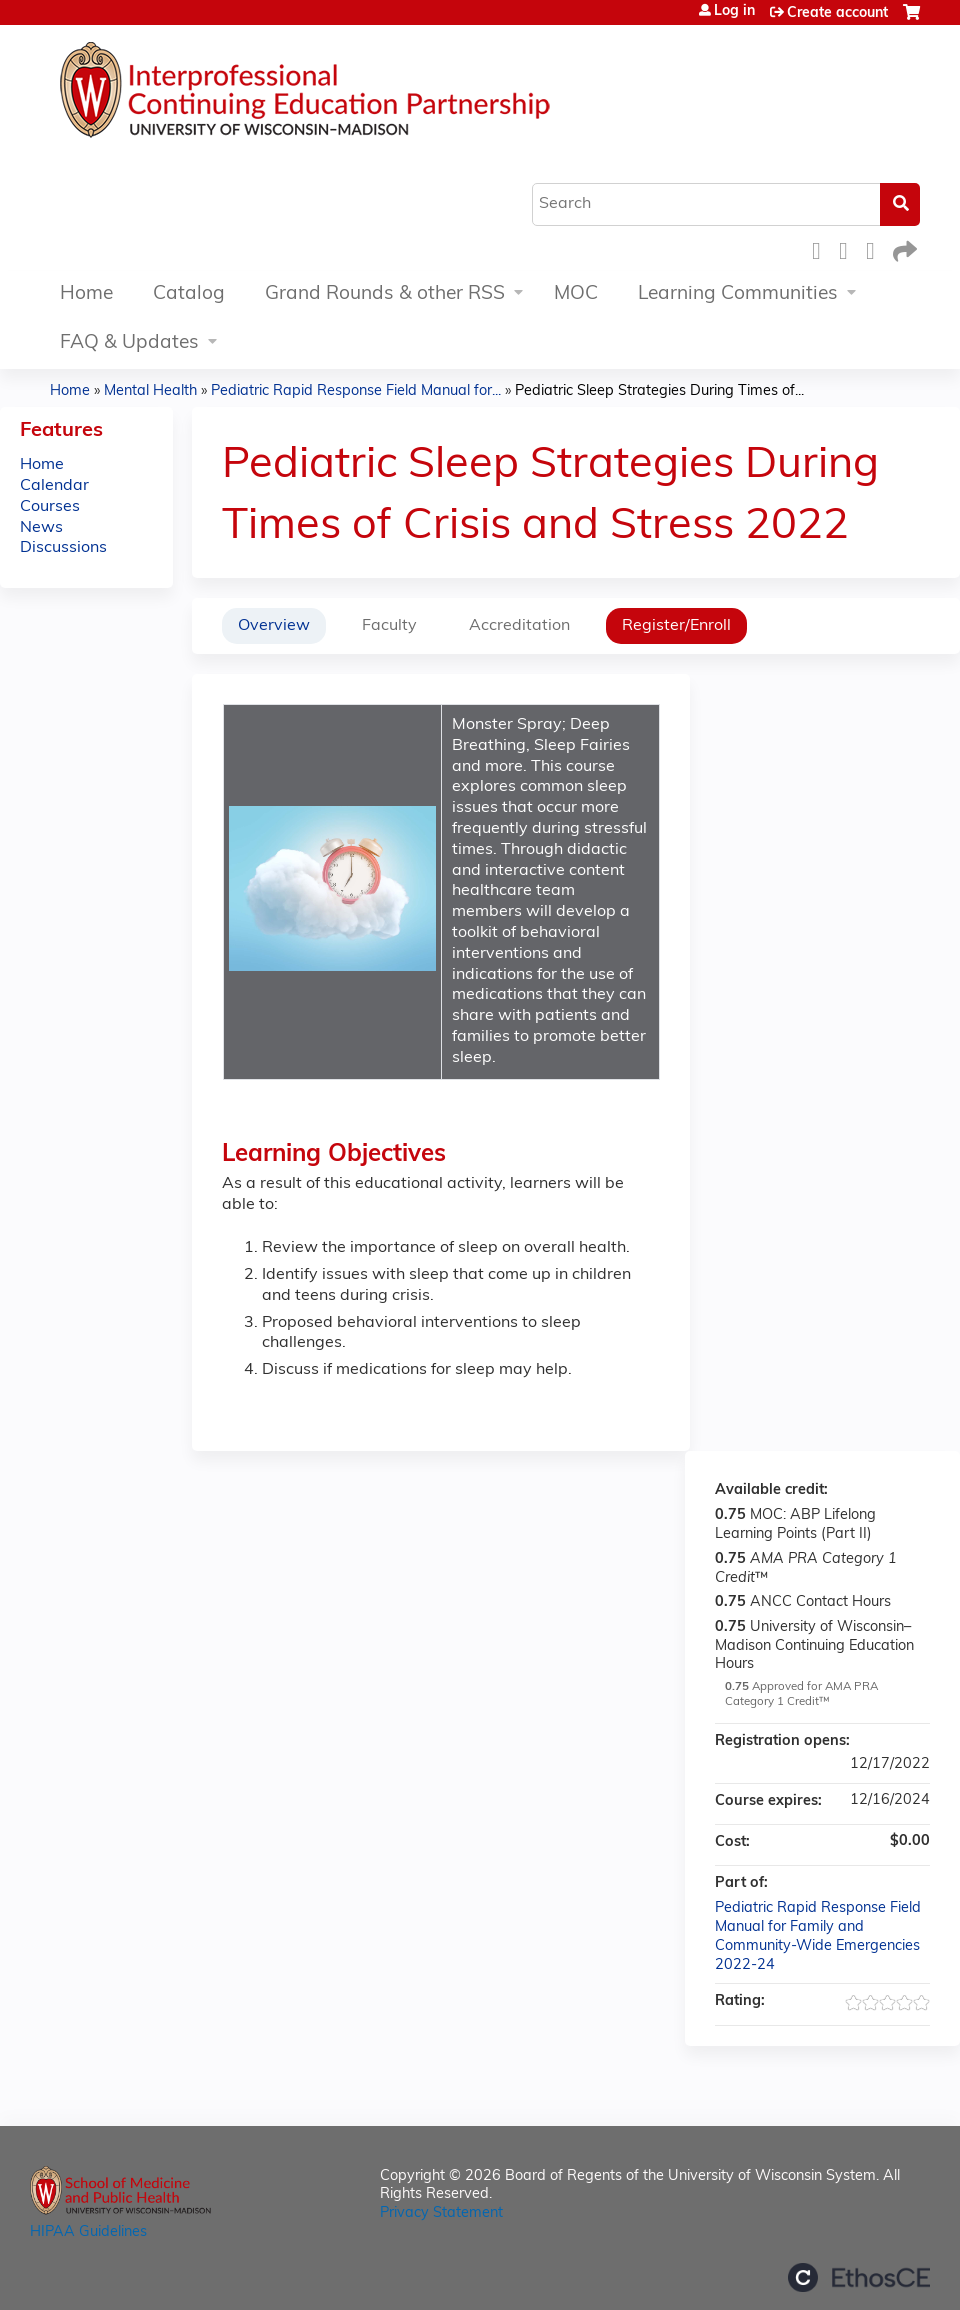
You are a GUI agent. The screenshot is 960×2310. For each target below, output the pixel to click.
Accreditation (519, 626)
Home (86, 294)
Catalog (189, 294)
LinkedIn (876, 248)
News (41, 528)
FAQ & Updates (129, 343)
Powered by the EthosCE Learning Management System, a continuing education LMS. (859, 2277)
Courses (50, 507)
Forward (903, 248)
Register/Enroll (676, 626)
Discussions (63, 548)
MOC (576, 294)
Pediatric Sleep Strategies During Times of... (659, 391)
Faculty (389, 626)
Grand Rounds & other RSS (385, 294)
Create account (837, 13)
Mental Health (150, 391)
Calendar (54, 486)
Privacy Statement (441, 2213)
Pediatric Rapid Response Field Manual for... (356, 391)
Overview (274, 626)
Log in (734, 12)
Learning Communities (738, 294)
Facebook (822, 248)
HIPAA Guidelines (88, 2232)
